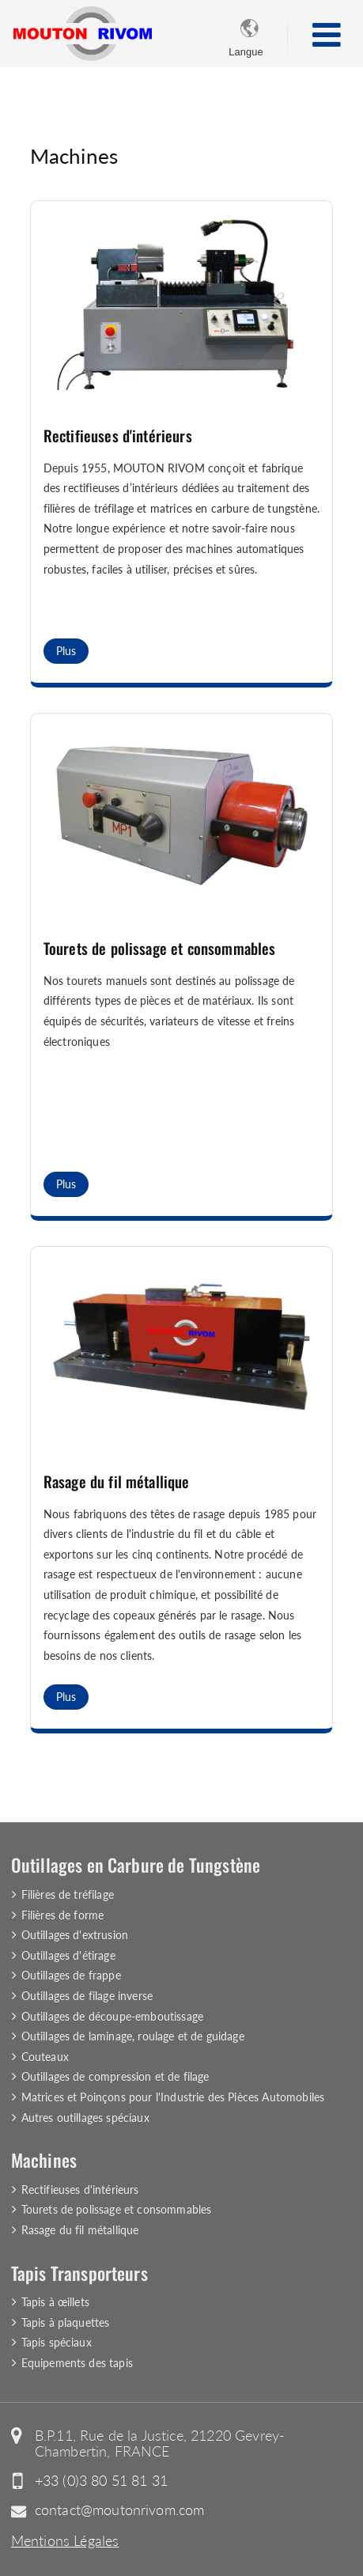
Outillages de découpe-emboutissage (112, 2016)
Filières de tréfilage (67, 1894)
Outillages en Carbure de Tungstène (135, 1864)
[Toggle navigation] (326, 35)
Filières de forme (62, 1915)
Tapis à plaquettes (65, 2322)
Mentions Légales (65, 2540)
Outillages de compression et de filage (115, 2076)
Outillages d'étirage (68, 1955)
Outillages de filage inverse (87, 1995)
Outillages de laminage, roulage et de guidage (132, 2036)
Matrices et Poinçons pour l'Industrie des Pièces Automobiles (173, 2097)
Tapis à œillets (55, 2302)
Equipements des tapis (77, 2363)
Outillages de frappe (71, 1975)
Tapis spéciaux (56, 2342)
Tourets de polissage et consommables (159, 948)
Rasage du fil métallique (116, 1481)
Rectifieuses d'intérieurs (117, 435)
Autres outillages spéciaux (85, 2117)
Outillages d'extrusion (75, 1934)
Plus (66, 651)
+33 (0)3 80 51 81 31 (101, 2480)
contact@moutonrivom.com (120, 2510)
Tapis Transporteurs (79, 2273)
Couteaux (45, 2056)
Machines (44, 2159)
